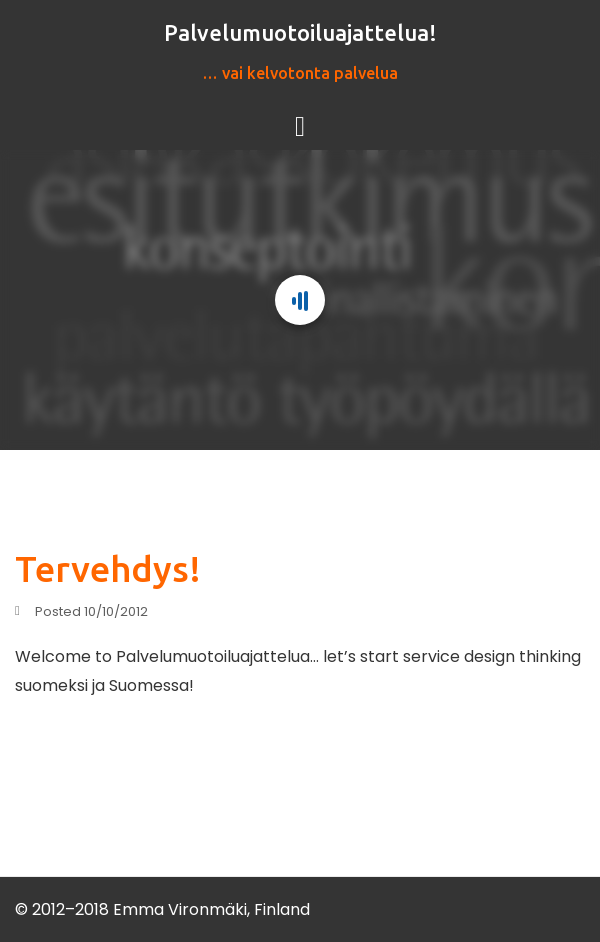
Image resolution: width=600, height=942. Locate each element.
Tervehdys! (108, 568)
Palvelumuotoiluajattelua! (300, 32)
